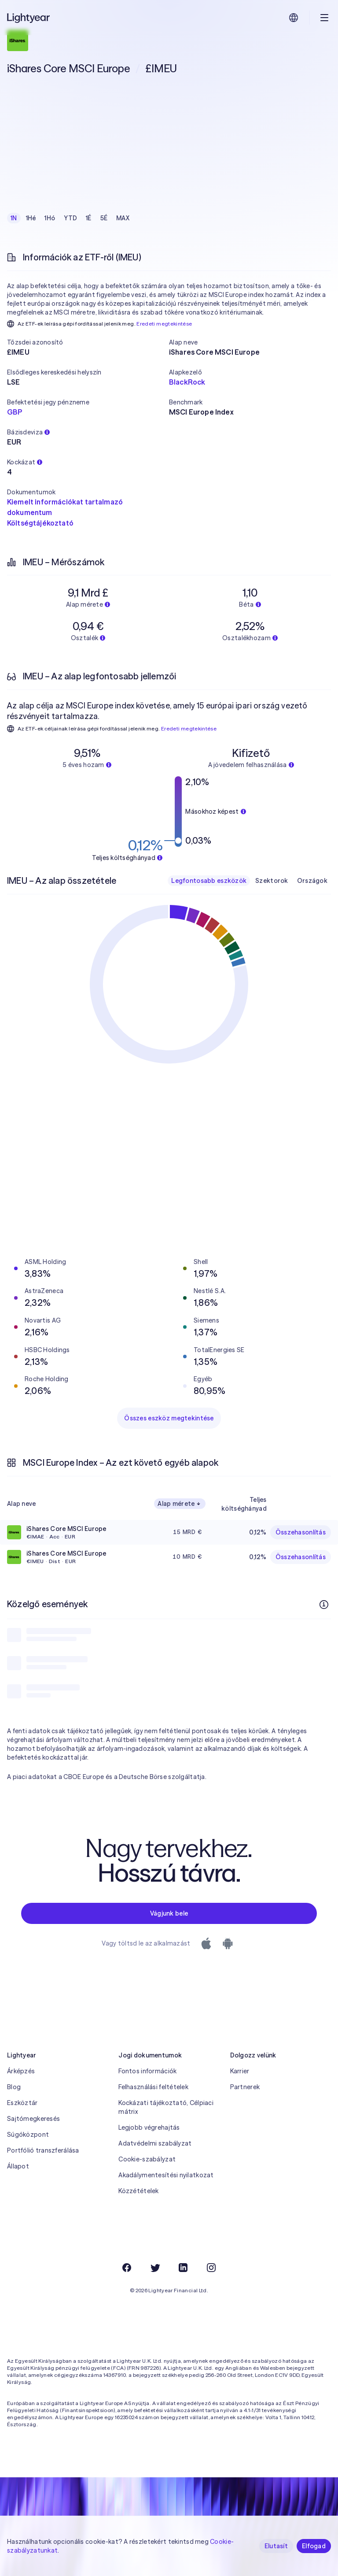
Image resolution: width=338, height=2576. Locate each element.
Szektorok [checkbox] (271, 881)
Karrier (240, 2071)
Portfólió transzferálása (43, 2150)
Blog (14, 2087)
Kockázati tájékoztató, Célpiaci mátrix (165, 2107)
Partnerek (245, 2087)
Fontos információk (147, 2071)
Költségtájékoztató (40, 523)
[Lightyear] (29, 17)
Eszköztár (22, 2103)
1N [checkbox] (14, 218)
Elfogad (314, 2546)
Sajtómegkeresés (33, 2119)
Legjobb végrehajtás (149, 2127)
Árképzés (21, 2071)
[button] (88, 342)
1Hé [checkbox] (31, 218)
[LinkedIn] (183, 2267)
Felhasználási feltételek (153, 2087)
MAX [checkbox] (122, 218)
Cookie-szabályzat (147, 2159)
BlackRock (187, 382)
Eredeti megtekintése (164, 323)
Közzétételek (138, 2191)
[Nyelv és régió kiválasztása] (293, 17)
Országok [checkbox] (312, 881)
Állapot (18, 2166)
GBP (14, 412)
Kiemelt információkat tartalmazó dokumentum (65, 507)
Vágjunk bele (169, 1913)
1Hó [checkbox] (49, 218)
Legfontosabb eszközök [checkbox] (208, 881)
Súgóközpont (28, 2135)
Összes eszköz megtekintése (168, 1418)
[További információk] (324, 1604)
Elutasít (276, 2546)
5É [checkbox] (104, 218)
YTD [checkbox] (70, 218)
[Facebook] (127, 2267)
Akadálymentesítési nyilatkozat (165, 2175)
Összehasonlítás (301, 1532)
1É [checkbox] (89, 218)
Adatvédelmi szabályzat (154, 2143)
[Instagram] (211, 2267)
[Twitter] (155, 2267)
